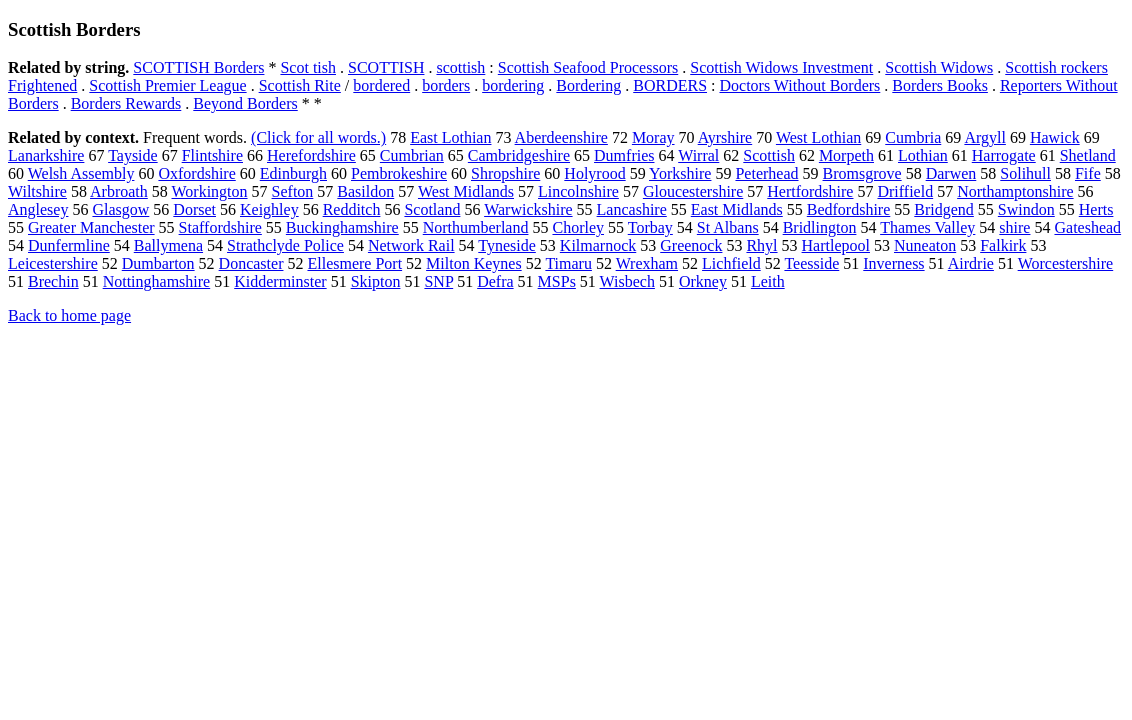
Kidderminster (280, 281)
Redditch (352, 209)
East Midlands (737, 209)
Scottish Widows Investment (781, 67)
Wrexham (647, 263)
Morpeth (846, 155)
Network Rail (411, 245)
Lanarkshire (46, 155)
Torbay (650, 227)
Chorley (578, 227)
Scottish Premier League (167, 85)
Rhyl (761, 245)
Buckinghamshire (342, 227)
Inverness (893, 263)
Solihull (1025, 173)
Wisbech (627, 281)
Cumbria (913, 137)
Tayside (133, 155)
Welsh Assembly (81, 173)
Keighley (269, 209)
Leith (768, 281)
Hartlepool (836, 245)
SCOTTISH (386, 67)
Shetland (1088, 155)
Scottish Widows (939, 67)
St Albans (728, 227)
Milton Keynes (474, 263)
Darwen (951, 173)
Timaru (568, 263)
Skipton (376, 281)
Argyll (984, 137)
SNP (438, 281)
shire (1014, 227)
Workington (210, 191)
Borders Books (940, 85)
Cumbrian (412, 155)
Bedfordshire (849, 209)
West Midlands (466, 191)
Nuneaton (925, 245)
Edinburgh (293, 173)
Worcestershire (1066, 263)
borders (446, 85)
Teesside (811, 263)
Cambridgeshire (519, 155)
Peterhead (766, 173)
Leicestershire (53, 263)
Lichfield (731, 263)
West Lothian (818, 137)
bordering (513, 85)
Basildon (365, 191)
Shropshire (505, 173)
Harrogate (1004, 155)
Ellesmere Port (354, 263)
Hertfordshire (810, 191)
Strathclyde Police (285, 245)
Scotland (432, 209)
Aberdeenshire (561, 137)
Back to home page (69, 315)
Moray (653, 137)
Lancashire (632, 209)
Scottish (769, 155)
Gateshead (1087, 227)
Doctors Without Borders (799, 85)
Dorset (194, 209)
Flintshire (212, 155)
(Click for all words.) (318, 137)
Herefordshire (311, 155)
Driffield (905, 191)
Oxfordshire (196, 173)
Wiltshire (37, 191)
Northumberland (476, 227)
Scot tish (308, 67)
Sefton (293, 191)
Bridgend (944, 209)
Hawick (1055, 137)
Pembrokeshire (399, 173)
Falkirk (1003, 245)
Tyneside (507, 245)
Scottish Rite (300, 85)
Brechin (53, 281)
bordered (381, 85)
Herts (1096, 209)
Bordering (588, 85)
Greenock (691, 245)
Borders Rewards (126, 103)
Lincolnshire (578, 191)
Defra (495, 281)
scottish (460, 67)
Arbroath (119, 191)
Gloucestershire (693, 191)
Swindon (1026, 209)
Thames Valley (927, 227)
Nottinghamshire (157, 281)
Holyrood (594, 173)
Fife (1088, 173)
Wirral (698, 155)
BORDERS (670, 85)
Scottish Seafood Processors (588, 67)
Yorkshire (680, 173)
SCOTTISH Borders (198, 67)
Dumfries (624, 155)
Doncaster (251, 263)
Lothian (923, 155)
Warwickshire (528, 209)
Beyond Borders (245, 103)
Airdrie (971, 263)
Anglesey (38, 209)
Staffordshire (220, 227)
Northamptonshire (1015, 191)
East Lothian (450, 137)
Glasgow (120, 209)
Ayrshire (725, 137)
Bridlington (820, 227)
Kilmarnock (598, 245)
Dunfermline (69, 245)
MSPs (557, 281)
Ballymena (168, 245)
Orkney (703, 281)
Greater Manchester (91, 227)
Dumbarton (158, 263)
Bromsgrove (862, 173)
